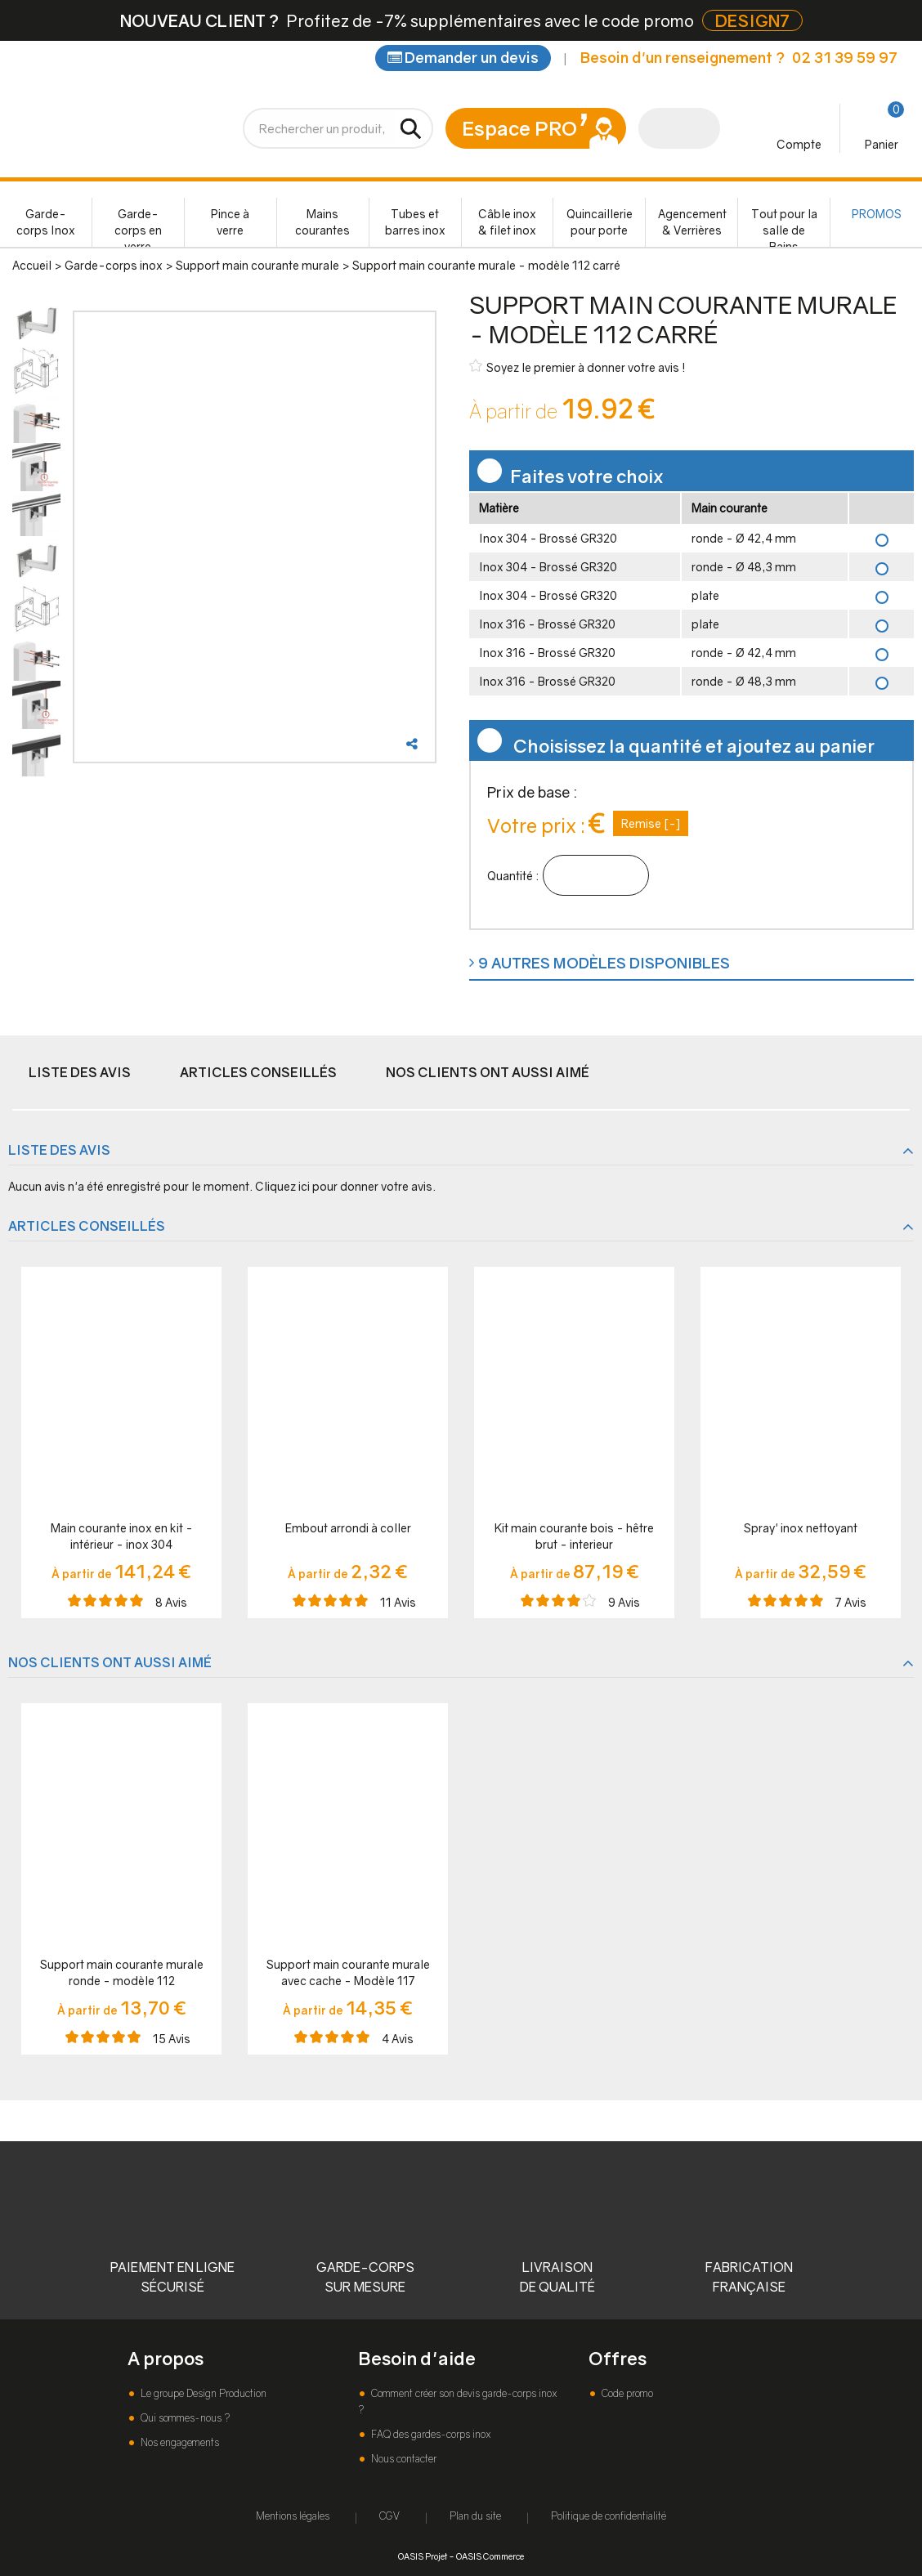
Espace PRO (519, 128)
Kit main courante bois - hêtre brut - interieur (574, 1536)
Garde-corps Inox (45, 222)
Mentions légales (292, 2516)
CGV (389, 2516)
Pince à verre (230, 222)
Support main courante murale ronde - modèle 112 (122, 1972)
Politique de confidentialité (608, 2516)
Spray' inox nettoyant (800, 1528)
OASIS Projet (422, 2556)
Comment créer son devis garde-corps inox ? (457, 2401)
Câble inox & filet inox (507, 222)
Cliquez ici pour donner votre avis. (345, 1186)
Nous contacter (402, 2459)
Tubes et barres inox (415, 222)
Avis (171, 1602)
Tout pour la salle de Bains (784, 227)
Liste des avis (80, 1072)
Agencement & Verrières (692, 222)
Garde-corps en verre (138, 227)
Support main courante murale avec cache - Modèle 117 (348, 1972)
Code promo (626, 2393)
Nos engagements (178, 2442)
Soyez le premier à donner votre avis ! (577, 366)
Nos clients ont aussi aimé (487, 1072)
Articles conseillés (258, 1072)
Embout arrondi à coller (348, 1528)
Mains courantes (322, 222)
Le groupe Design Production (202, 2393)
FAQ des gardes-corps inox (429, 2434)
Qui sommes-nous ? (184, 2418)
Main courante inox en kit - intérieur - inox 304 (122, 1536)
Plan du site (475, 2516)
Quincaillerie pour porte (599, 222)
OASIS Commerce (490, 2556)
